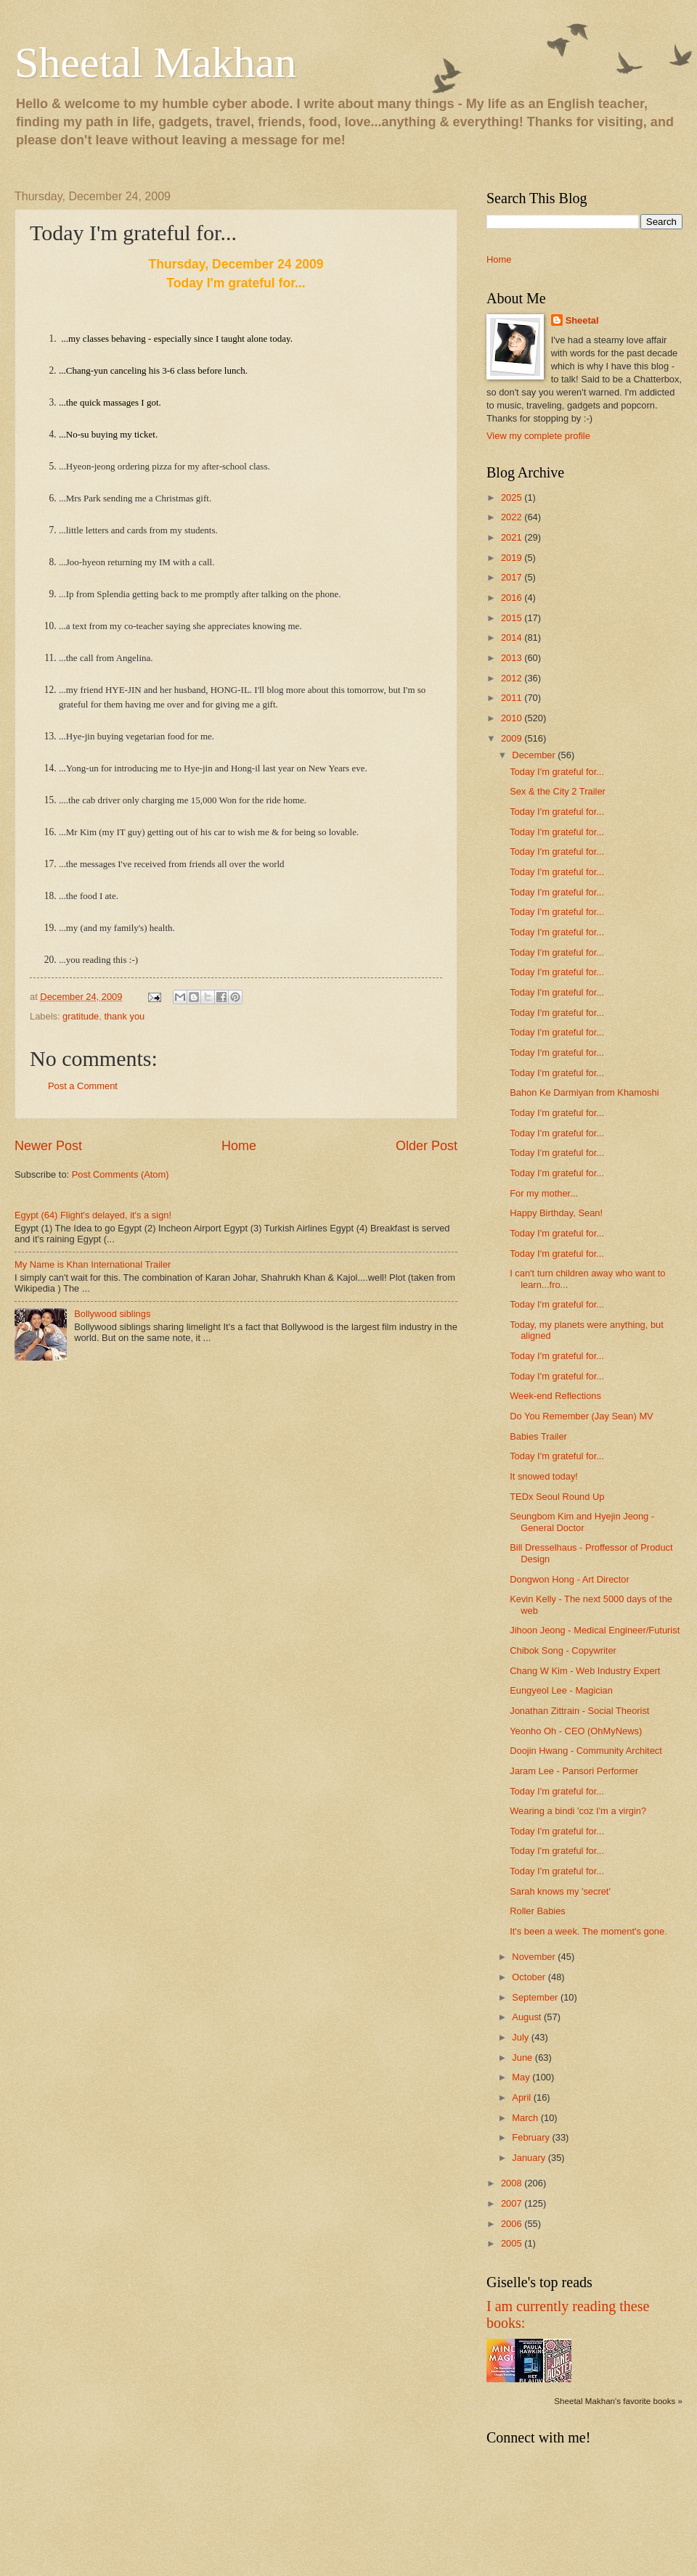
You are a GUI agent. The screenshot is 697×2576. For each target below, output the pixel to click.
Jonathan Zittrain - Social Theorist (579, 1710)
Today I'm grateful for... (557, 771)
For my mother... (544, 1193)
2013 (512, 657)
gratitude (80, 1016)
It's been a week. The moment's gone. (588, 1931)
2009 (512, 738)
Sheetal (582, 320)
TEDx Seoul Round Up (557, 1496)
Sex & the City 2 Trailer (558, 791)
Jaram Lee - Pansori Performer (574, 1770)
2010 (512, 718)
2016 (512, 597)
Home (238, 1146)
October (529, 1977)
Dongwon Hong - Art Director (569, 1579)
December (535, 755)
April (522, 2097)
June (523, 2057)
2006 (512, 2223)
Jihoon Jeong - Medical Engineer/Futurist (595, 1630)
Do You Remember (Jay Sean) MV (581, 1416)
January (529, 2157)
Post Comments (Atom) (120, 1174)
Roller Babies (538, 1911)
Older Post (426, 1146)
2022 (512, 517)
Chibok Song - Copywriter (563, 1650)
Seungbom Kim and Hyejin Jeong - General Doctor (582, 1522)
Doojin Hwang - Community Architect (586, 1750)
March (526, 2117)
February (532, 2137)
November (535, 1956)
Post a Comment (83, 1085)
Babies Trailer (538, 1436)
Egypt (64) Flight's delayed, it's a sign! (93, 1215)
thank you (124, 1016)
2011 (512, 697)
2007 (512, 2203)
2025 (512, 497)
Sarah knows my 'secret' (560, 1891)
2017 (512, 577)
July (521, 2037)
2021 (512, 537)
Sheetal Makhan (155, 62)
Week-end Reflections (555, 1395)
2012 (512, 678)
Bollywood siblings (112, 1313)
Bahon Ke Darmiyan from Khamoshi (584, 1092)
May (522, 2077)
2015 (512, 617)
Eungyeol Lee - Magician (561, 1690)
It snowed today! (544, 1476)
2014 (512, 637)
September (536, 1997)
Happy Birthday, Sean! (556, 1212)
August (528, 2016)
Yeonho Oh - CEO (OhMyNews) (576, 1731)
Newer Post (48, 1146)
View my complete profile (538, 435)
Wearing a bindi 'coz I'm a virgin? (578, 1810)
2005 (512, 2243)
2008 (512, 2183)
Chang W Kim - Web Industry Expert (585, 1670)
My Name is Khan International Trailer (93, 1264)
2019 (512, 557)
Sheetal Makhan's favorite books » (618, 2401)
